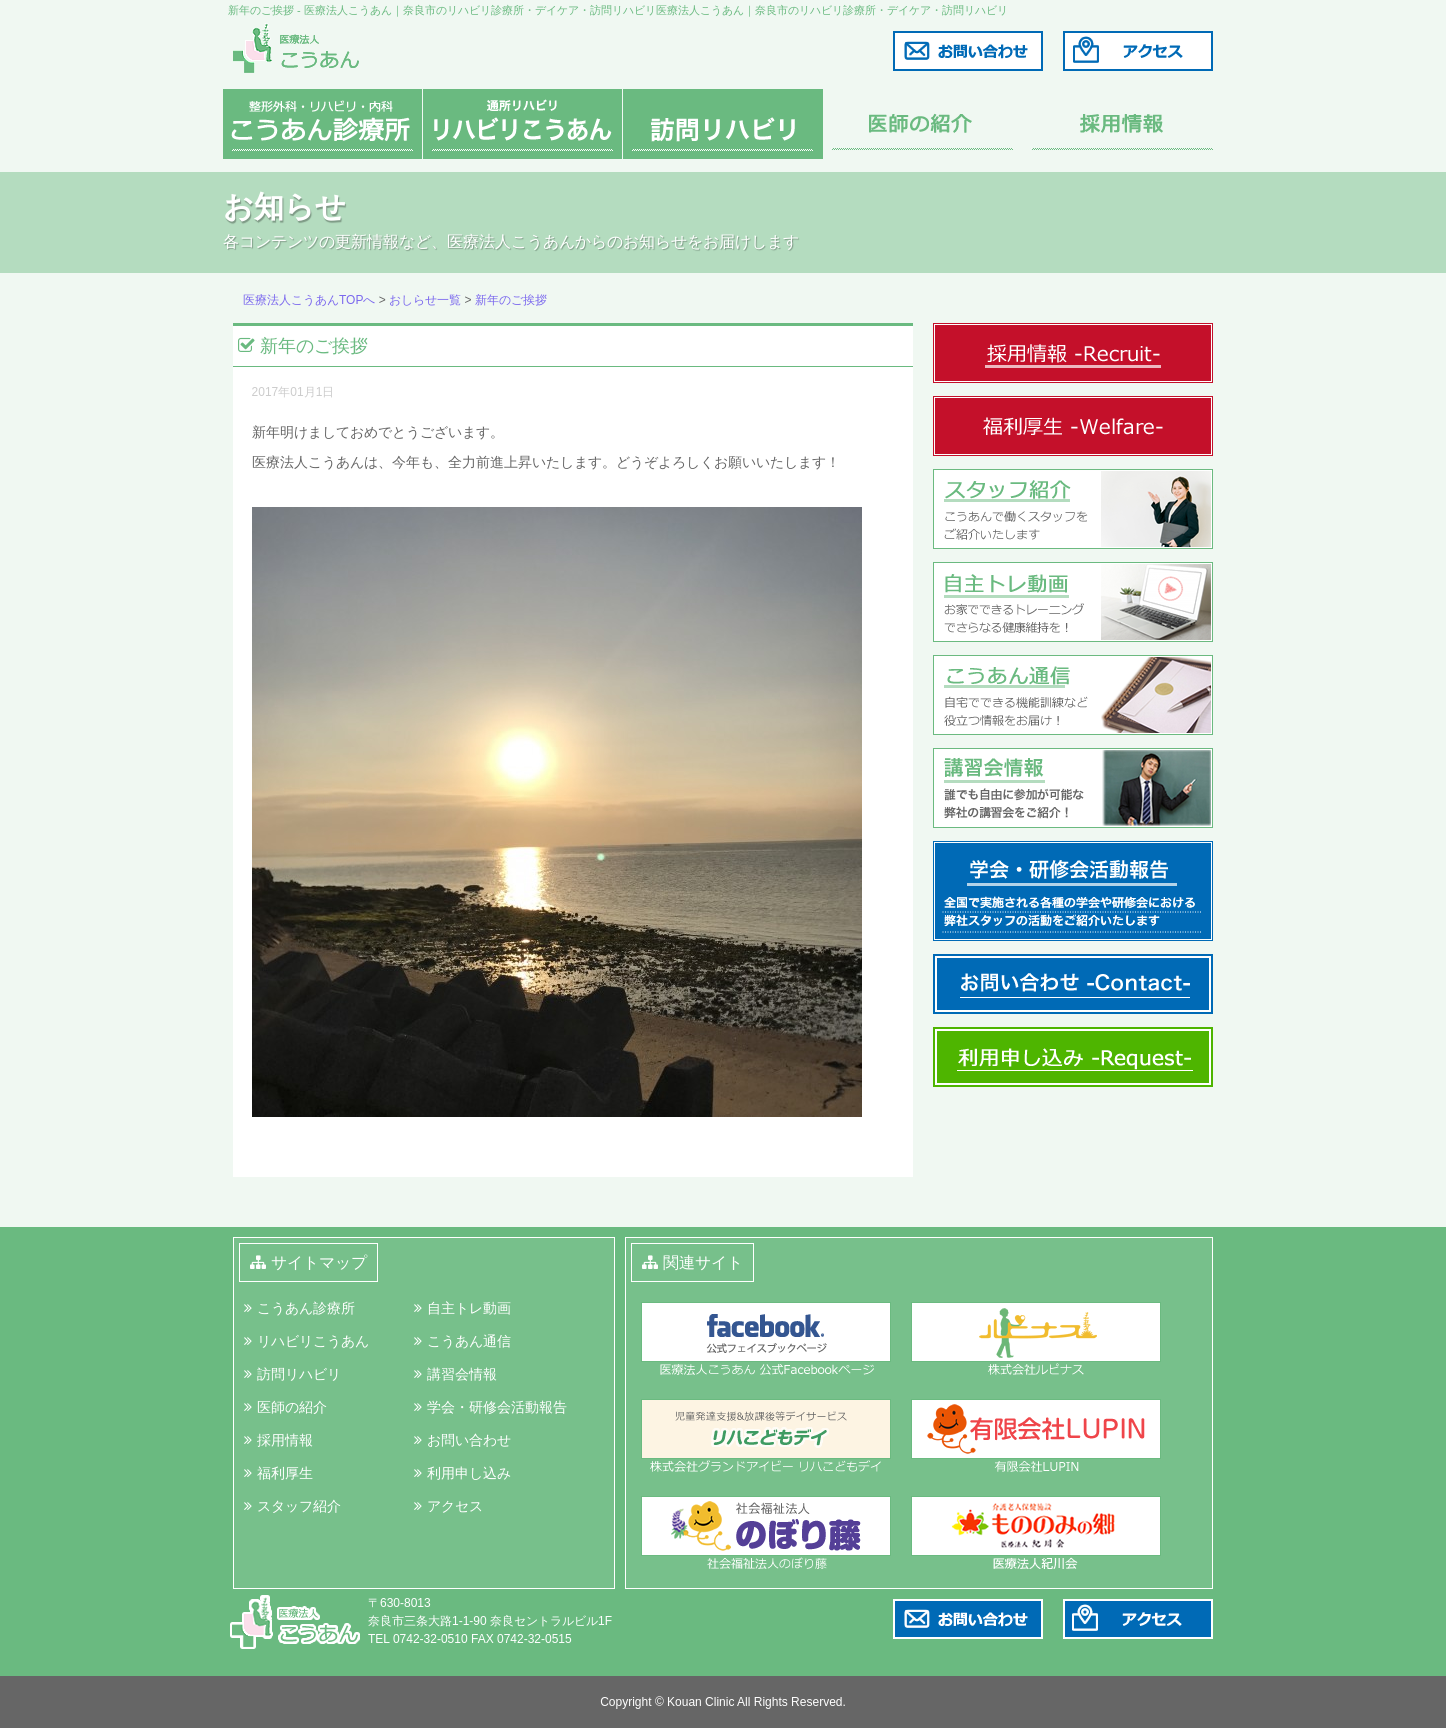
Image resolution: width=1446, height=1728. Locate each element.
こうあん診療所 (306, 1308)
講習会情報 (462, 1374)
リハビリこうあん (313, 1341)
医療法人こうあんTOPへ (309, 300)
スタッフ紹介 (299, 1506)
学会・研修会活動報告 (497, 1407)
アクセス (455, 1506)
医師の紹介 (292, 1407)
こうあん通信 (469, 1341)
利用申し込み (469, 1473)
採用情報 (285, 1440)
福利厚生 (285, 1473)
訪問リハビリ (299, 1374)
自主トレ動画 (469, 1308)
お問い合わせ (469, 1440)
